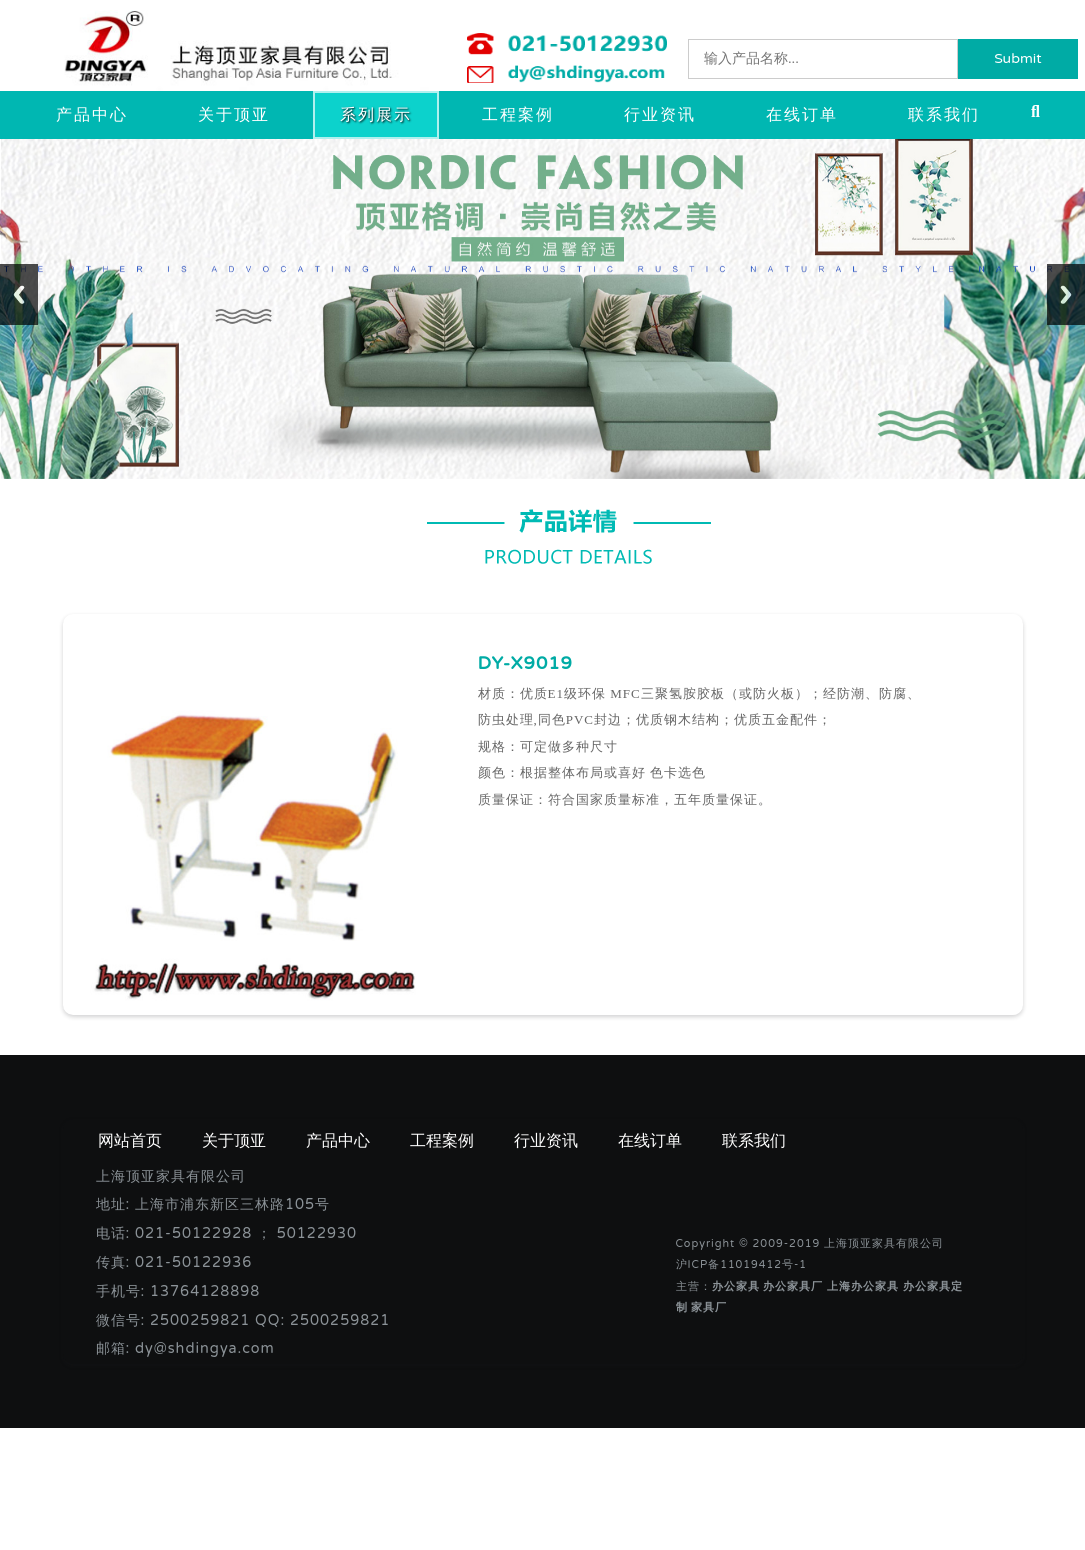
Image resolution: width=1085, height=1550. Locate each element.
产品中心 (92, 115)
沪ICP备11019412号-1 (742, 1264)
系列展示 (376, 115)
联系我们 (944, 115)
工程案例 (518, 115)
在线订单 (802, 115)
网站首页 (130, 1141)
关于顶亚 (234, 115)
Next (1066, 294)
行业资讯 (660, 115)
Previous (19, 294)
